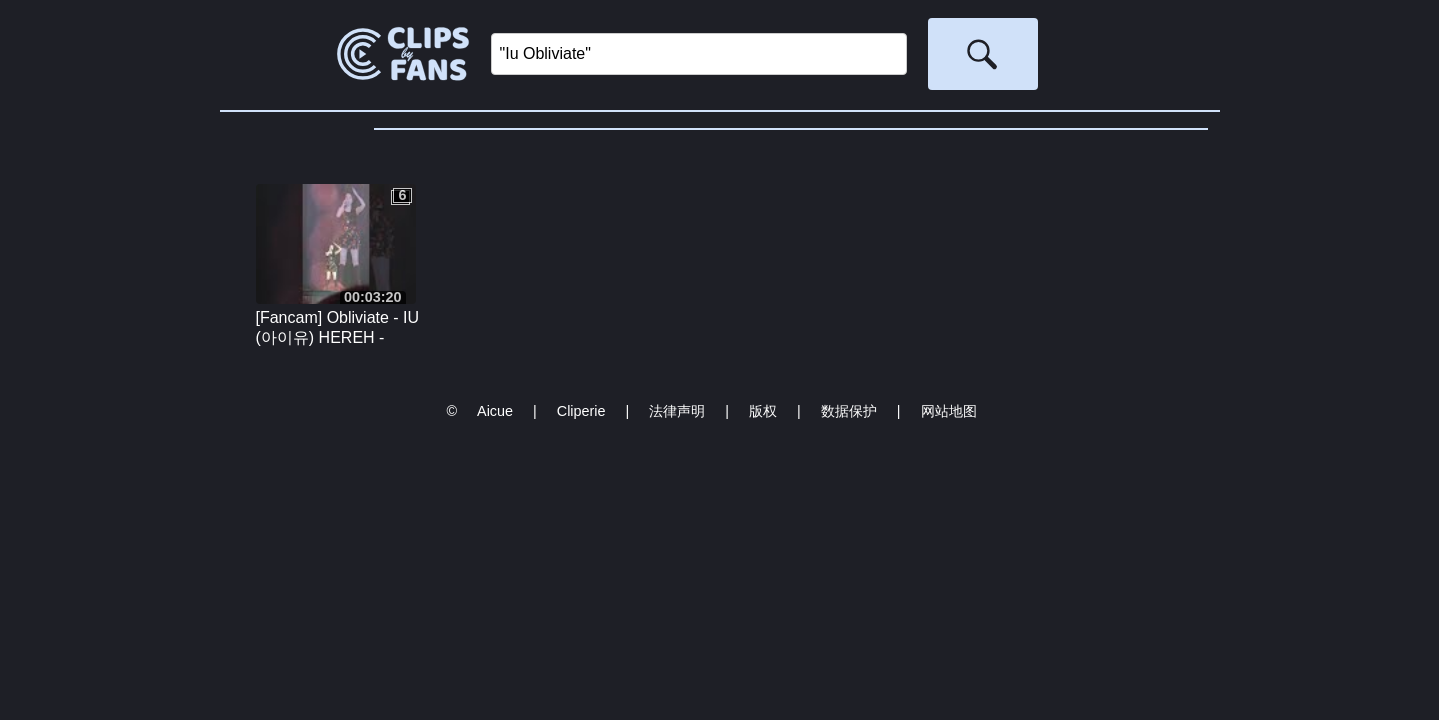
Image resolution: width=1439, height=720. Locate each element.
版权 (763, 411)
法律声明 (677, 411)
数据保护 (849, 411)
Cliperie (581, 411)
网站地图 (949, 411)
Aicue (495, 411)
